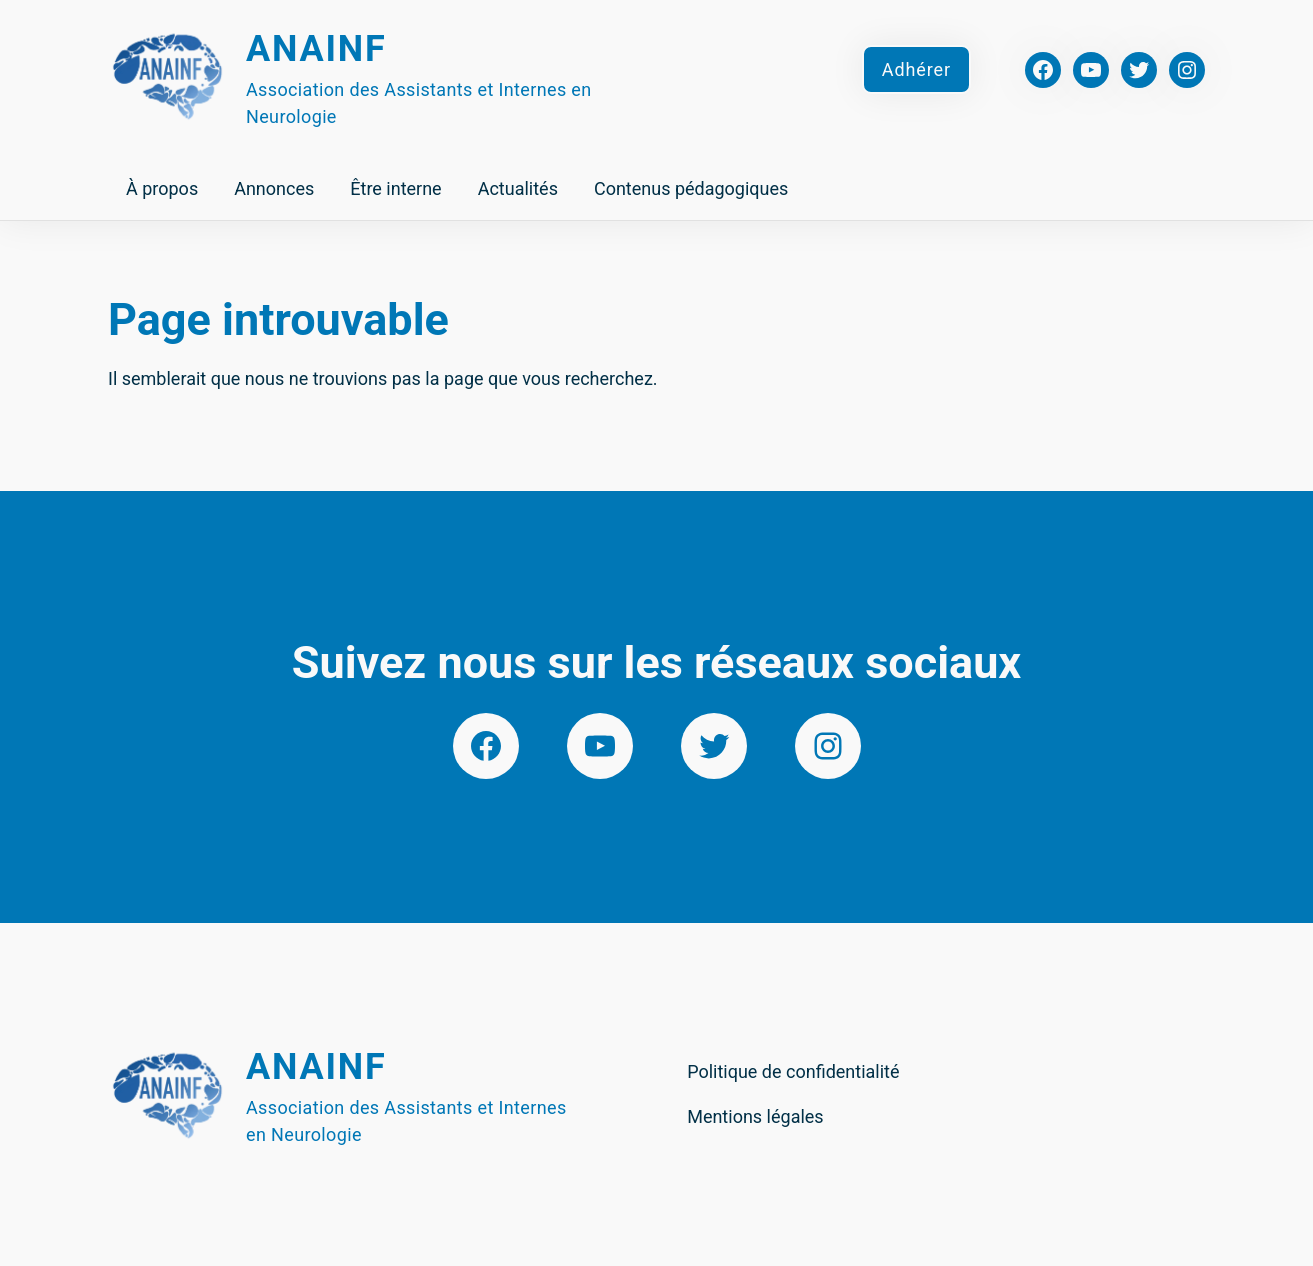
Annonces (274, 188)
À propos (162, 188)
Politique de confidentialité (793, 1071)
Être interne (395, 188)
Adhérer (916, 69)
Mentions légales (755, 1116)
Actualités (518, 188)
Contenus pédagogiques (691, 188)
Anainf (316, 49)
